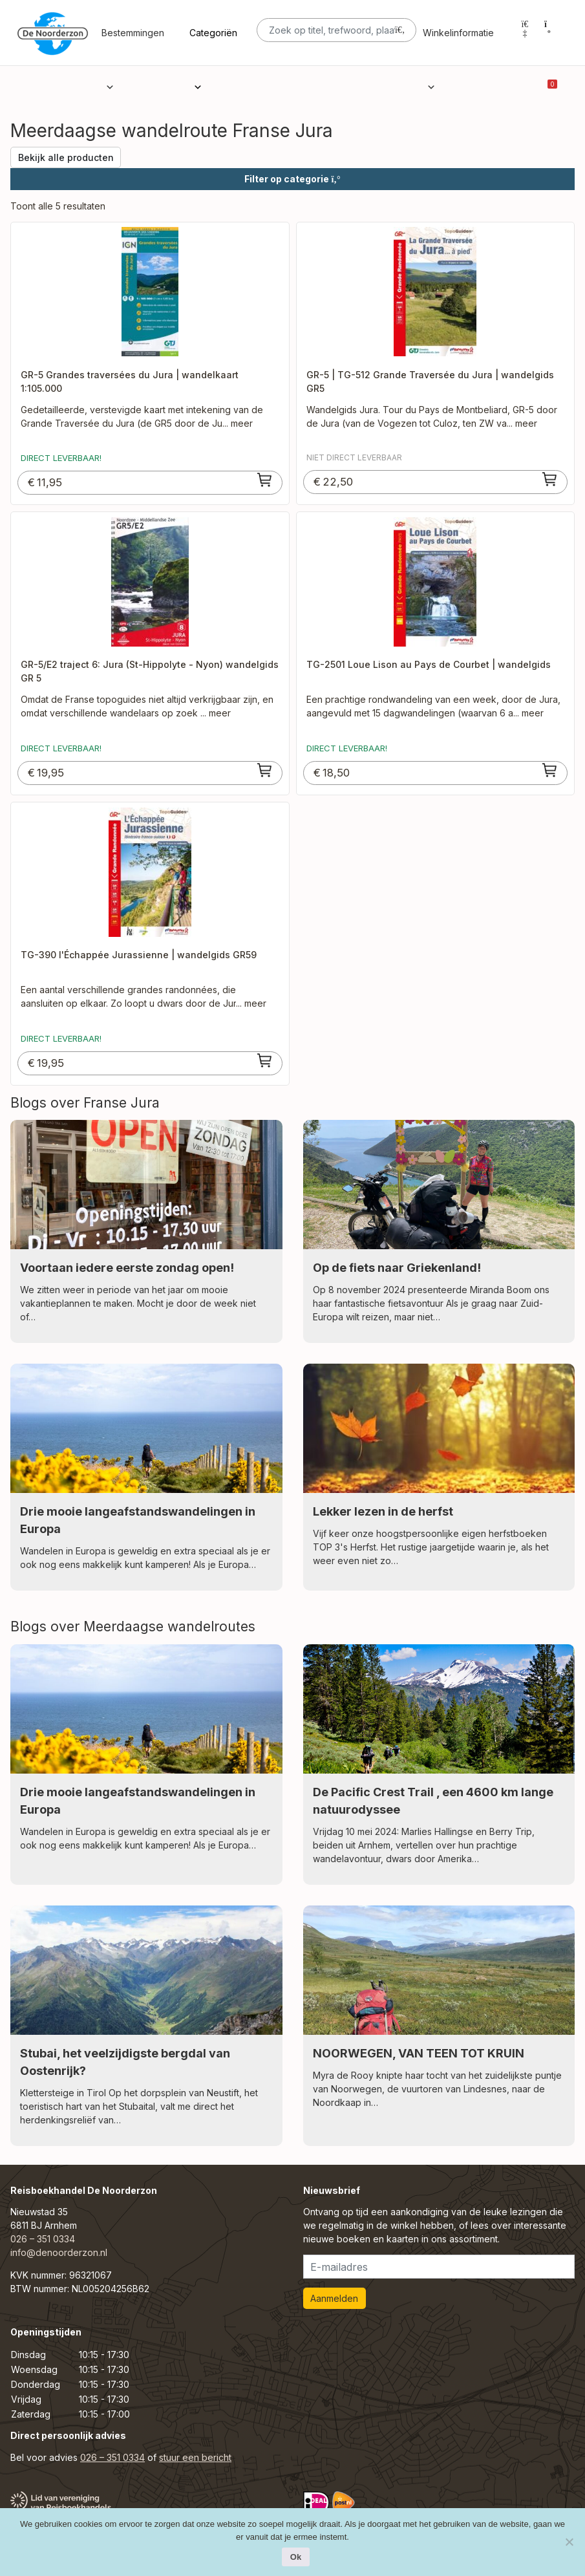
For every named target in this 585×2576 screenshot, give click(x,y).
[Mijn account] (525, 32)
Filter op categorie (292, 178)
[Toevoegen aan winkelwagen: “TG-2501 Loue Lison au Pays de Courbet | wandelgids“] (550, 770)
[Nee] (568, 2541)
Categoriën (213, 43)
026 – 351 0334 (42, 2238)
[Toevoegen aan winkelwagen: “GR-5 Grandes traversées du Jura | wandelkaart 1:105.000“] (265, 480)
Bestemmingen (132, 43)
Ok (295, 2557)
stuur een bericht (195, 2457)
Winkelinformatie (458, 43)
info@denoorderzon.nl (58, 2252)
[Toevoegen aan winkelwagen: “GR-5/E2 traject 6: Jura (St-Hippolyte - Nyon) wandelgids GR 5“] (265, 770)
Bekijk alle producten (66, 157)
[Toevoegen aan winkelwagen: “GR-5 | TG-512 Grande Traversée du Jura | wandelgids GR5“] (550, 479)
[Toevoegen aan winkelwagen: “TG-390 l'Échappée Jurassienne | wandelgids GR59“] (265, 1060)
